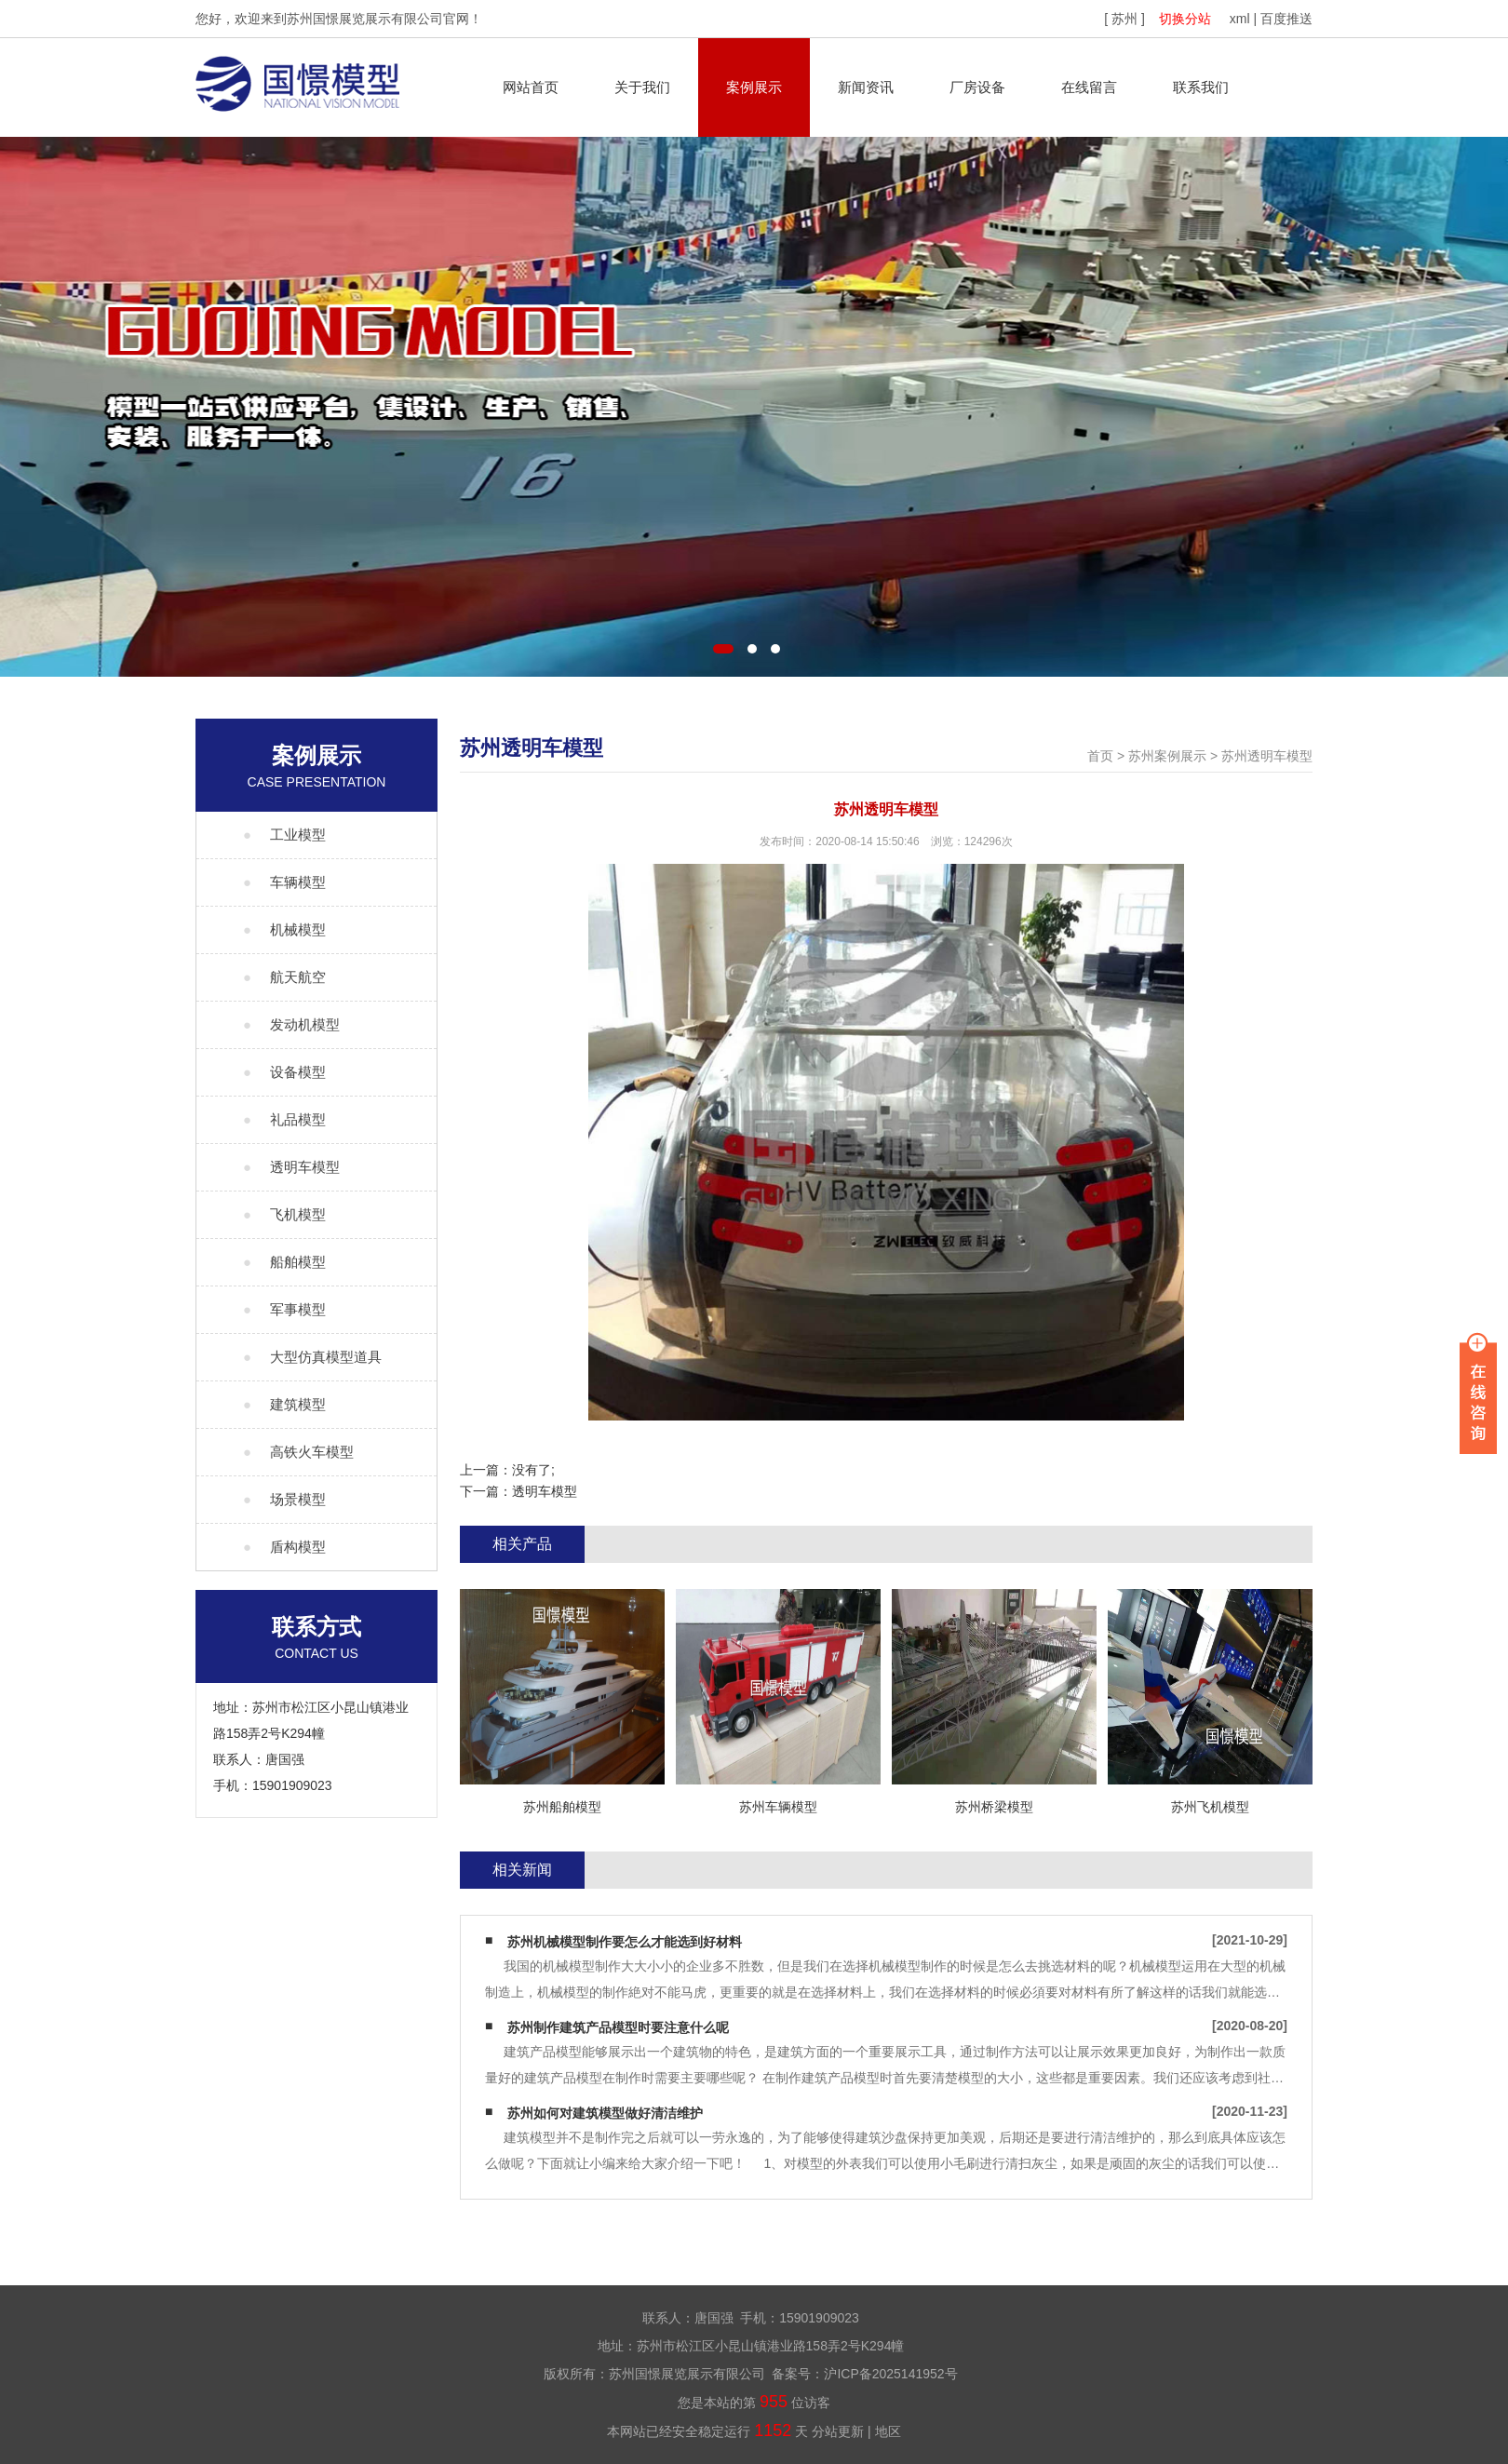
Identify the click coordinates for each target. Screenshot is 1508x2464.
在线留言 (1089, 87)
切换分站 (1185, 18)
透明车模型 (544, 1491)
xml (1240, 18)
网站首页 (531, 87)
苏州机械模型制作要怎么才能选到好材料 (624, 1941)
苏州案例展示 (1167, 755)
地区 (888, 2431)
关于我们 (642, 87)
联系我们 (1201, 87)
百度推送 (1286, 18)
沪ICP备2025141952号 (890, 2373)
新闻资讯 (866, 87)
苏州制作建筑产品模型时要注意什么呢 (618, 2027)
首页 (1100, 755)
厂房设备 (977, 87)
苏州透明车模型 (1267, 755)
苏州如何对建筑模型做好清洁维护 (605, 2113)
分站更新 (838, 2431)
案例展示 (754, 87)
